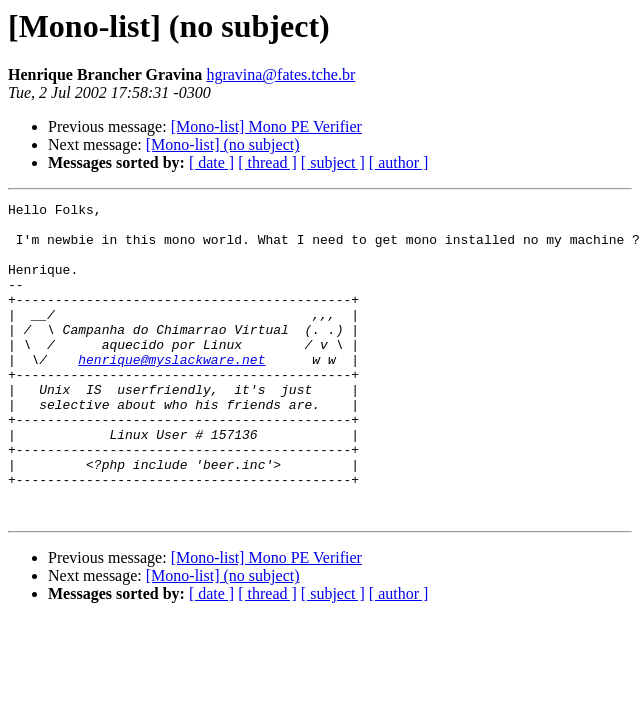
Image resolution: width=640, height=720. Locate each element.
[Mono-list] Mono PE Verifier (266, 126)
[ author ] (399, 162)
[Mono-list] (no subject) (223, 144)
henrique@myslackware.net (171, 392)
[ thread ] (267, 162)
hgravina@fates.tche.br (280, 74)
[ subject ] (333, 162)
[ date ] (211, 162)
